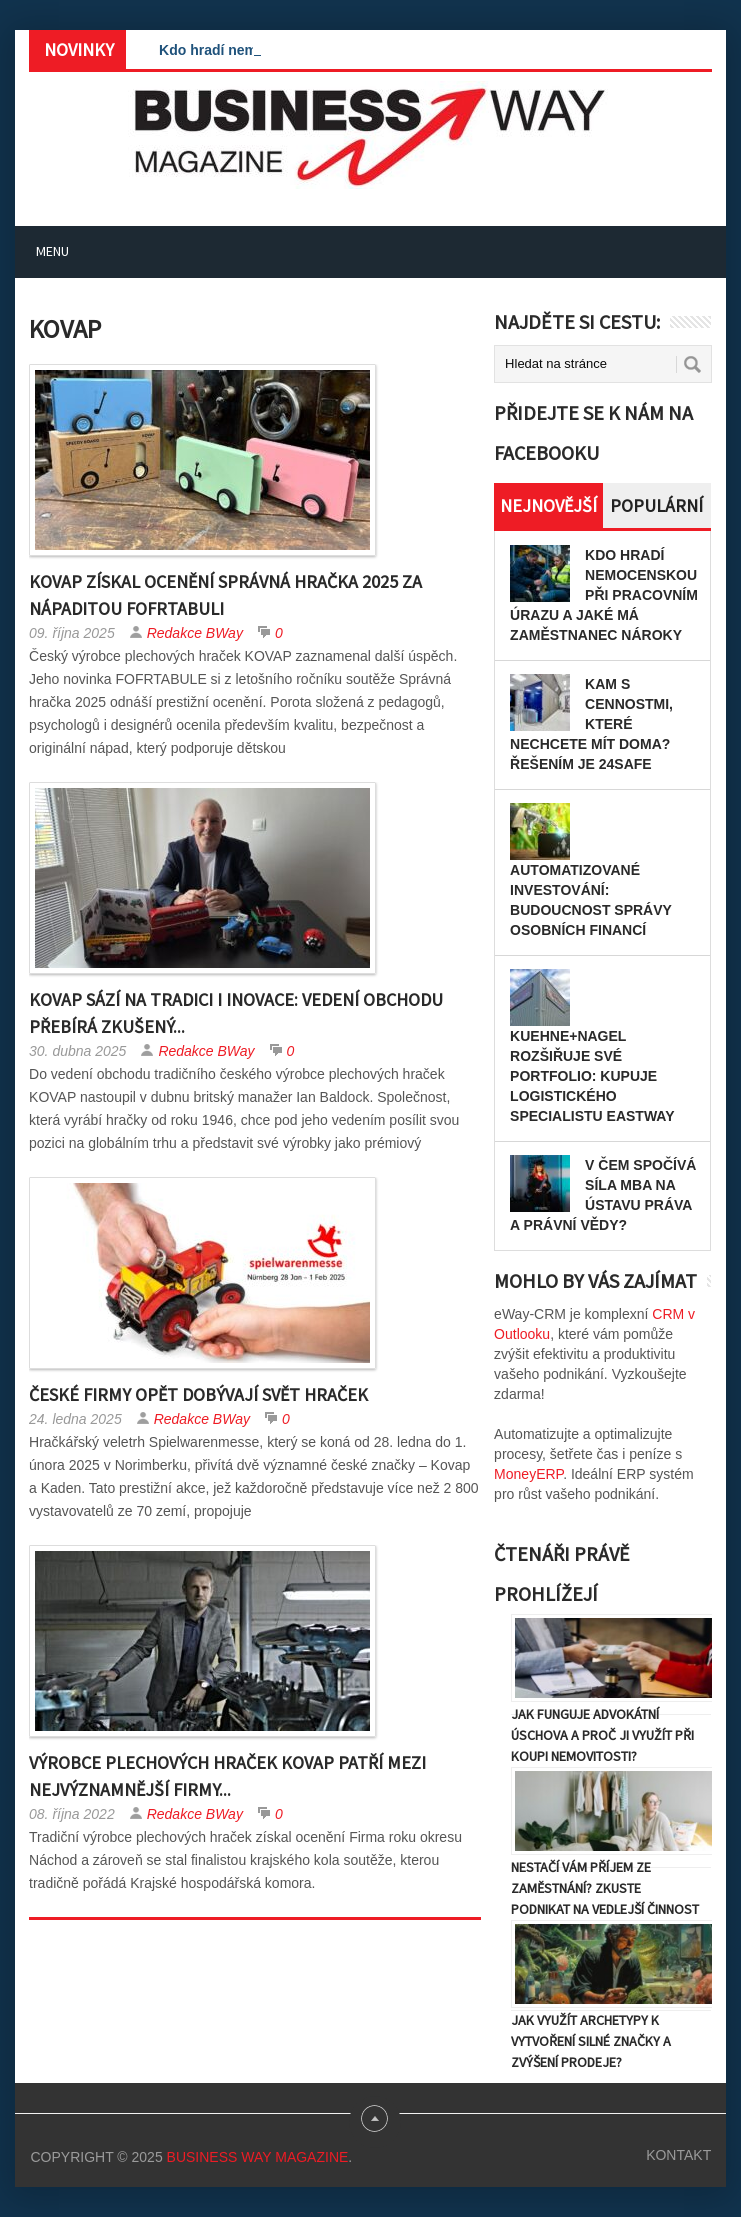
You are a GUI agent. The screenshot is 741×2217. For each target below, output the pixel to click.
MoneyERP (528, 1474)
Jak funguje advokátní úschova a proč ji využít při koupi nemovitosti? (602, 1735)
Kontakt (678, 2155)
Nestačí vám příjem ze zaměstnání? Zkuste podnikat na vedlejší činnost (605, 1888)
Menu (52, 251)
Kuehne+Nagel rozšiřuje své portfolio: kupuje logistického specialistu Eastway (592, 1076)
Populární (656, 505)
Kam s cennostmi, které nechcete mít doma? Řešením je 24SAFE (591, 724)
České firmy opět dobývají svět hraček (198, 1394)
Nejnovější (548, 505)
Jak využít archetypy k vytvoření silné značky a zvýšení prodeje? (591, 2041)
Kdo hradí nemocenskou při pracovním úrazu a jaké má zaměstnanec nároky (604, 595)
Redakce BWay (195, 633)
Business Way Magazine (258, 2157)
